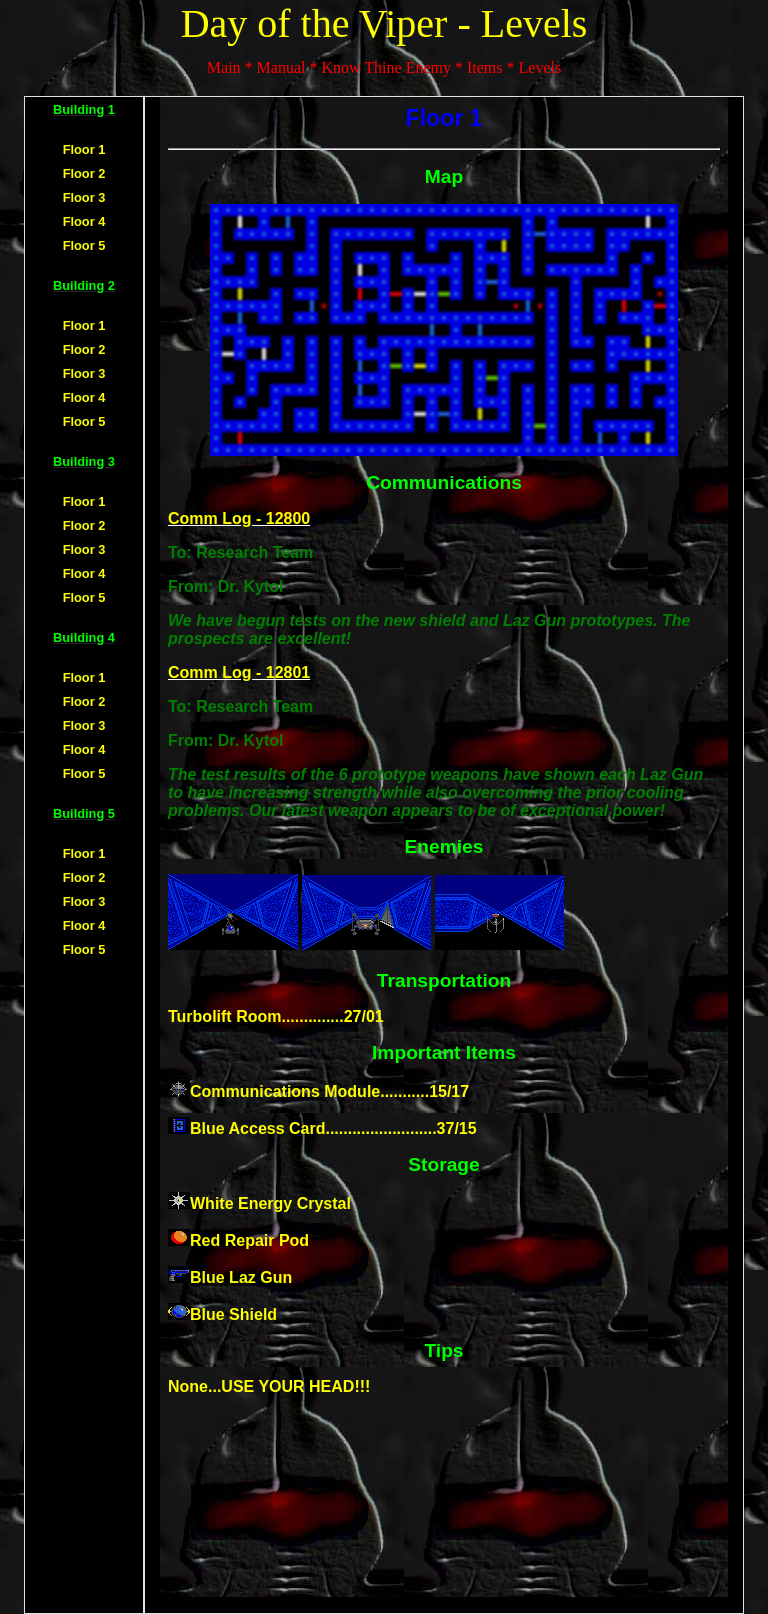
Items (485, 67)
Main (224, 67)
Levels (540, 67)
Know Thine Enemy (385, 67)
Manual (281, 67)
